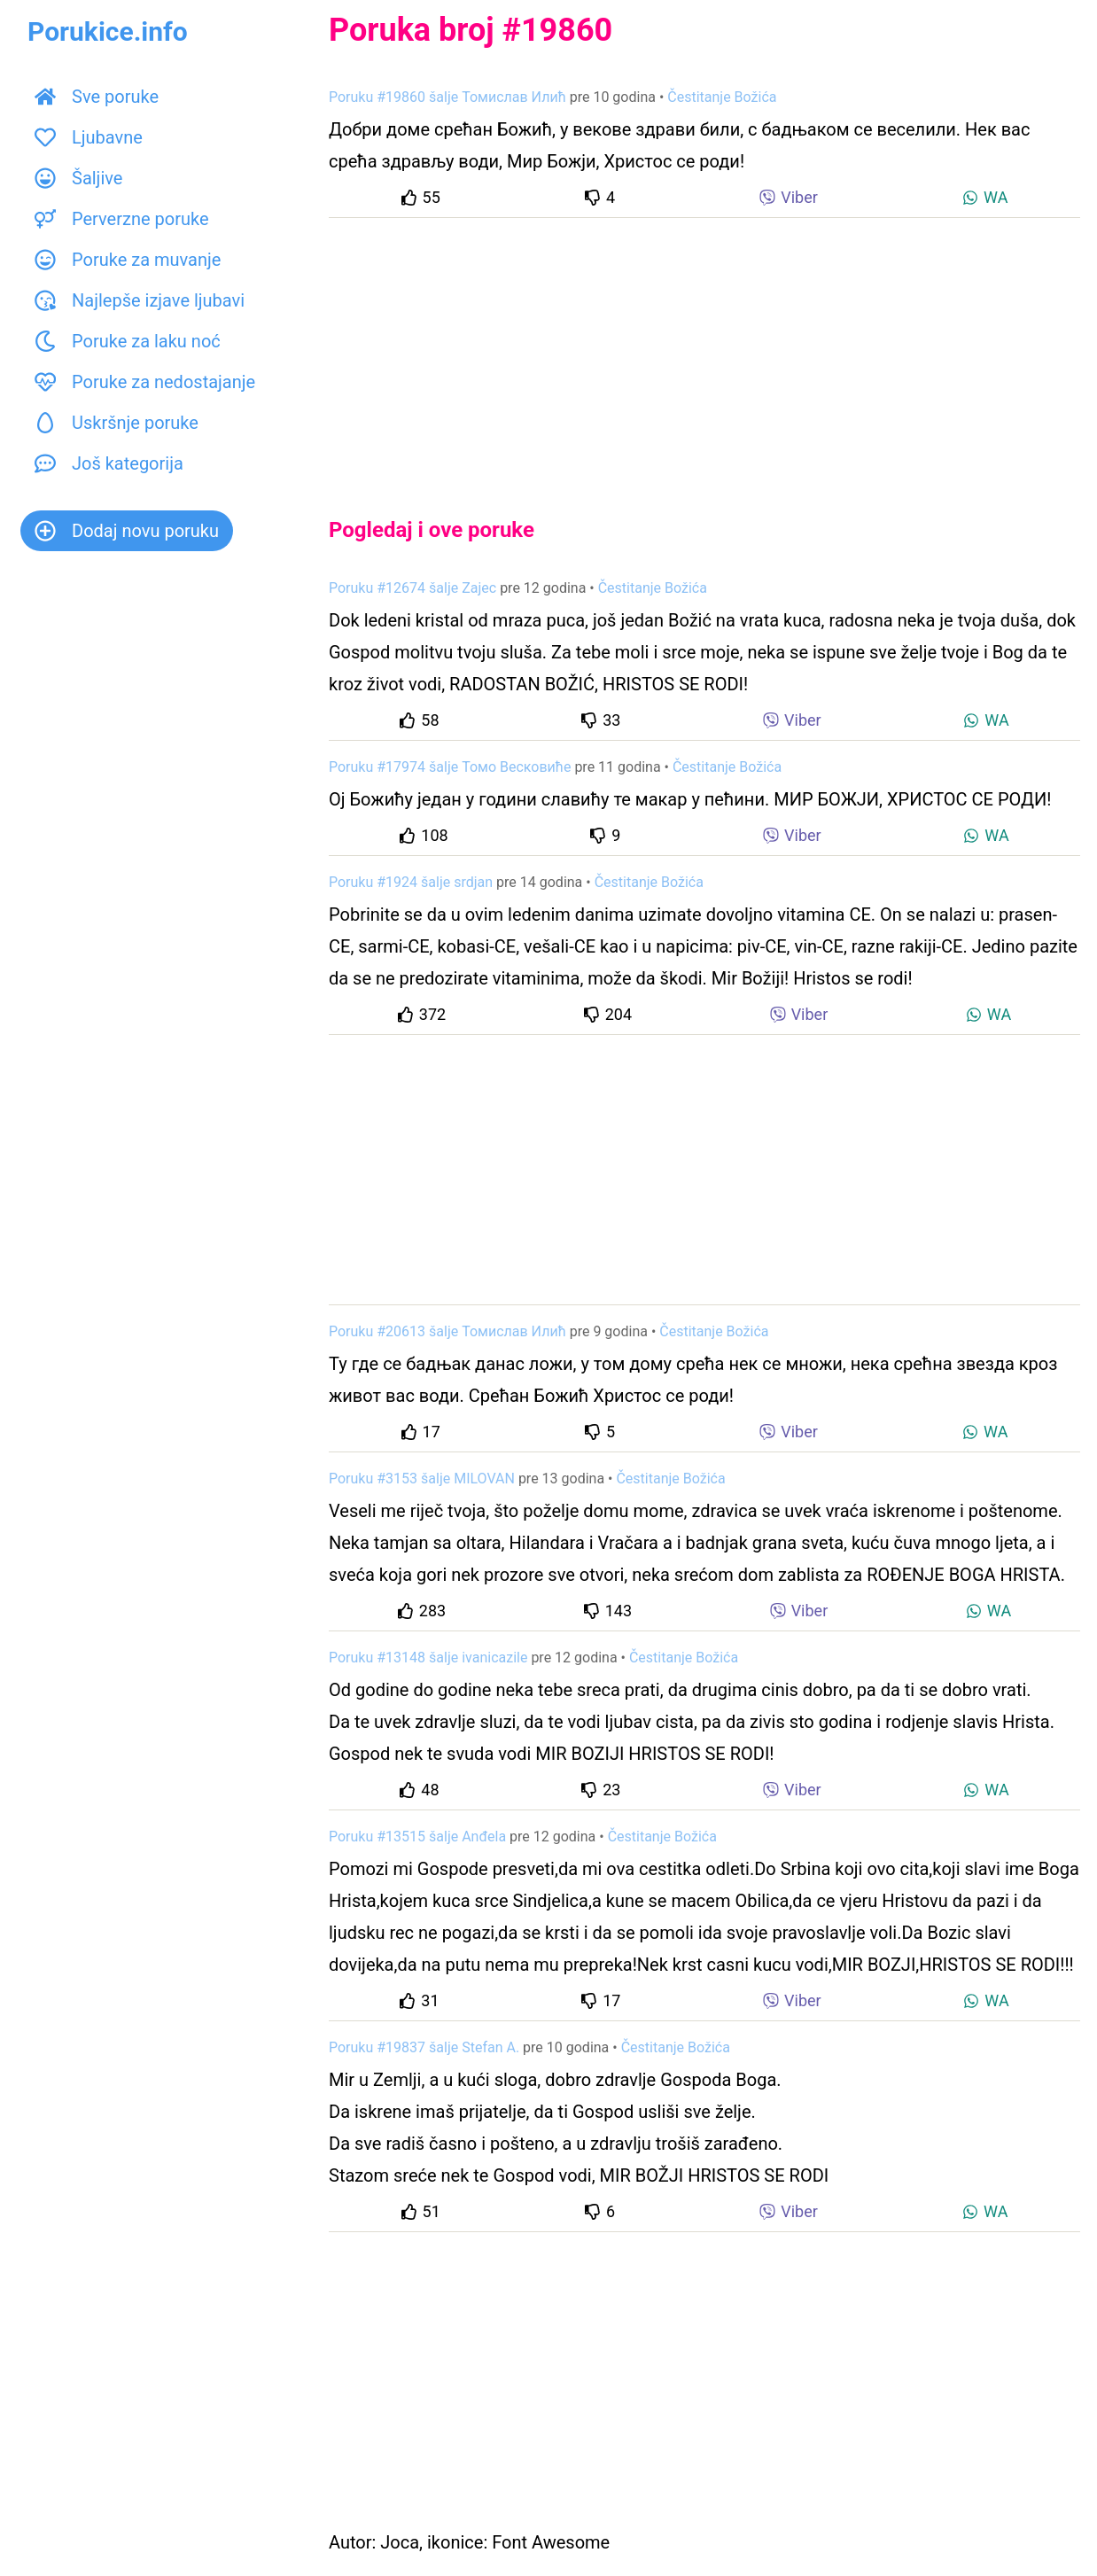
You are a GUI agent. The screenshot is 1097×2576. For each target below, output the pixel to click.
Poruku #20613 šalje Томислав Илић (447, 1331)
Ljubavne (89, 137)
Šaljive (78, 178)
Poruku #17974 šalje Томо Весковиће (450, 767)
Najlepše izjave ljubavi (140, 300)
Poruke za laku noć (128, 341)
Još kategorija (109, 463)
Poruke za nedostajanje (145, 382)
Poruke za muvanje (128, 259)
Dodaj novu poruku (127, 530)
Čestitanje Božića (721, 97)
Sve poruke (97, 96)
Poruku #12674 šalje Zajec (412, 588)
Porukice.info (107, 31)
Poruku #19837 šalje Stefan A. (424, 2047)
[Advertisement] (704, 353)
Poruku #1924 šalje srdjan (411, 882)
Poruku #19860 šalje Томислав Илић (447, 97)
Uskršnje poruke (116, 422)
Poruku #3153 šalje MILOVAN (422, 1478)
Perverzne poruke (122, 219)
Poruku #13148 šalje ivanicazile (428, 1657)
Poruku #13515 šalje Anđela (417, 1836)
